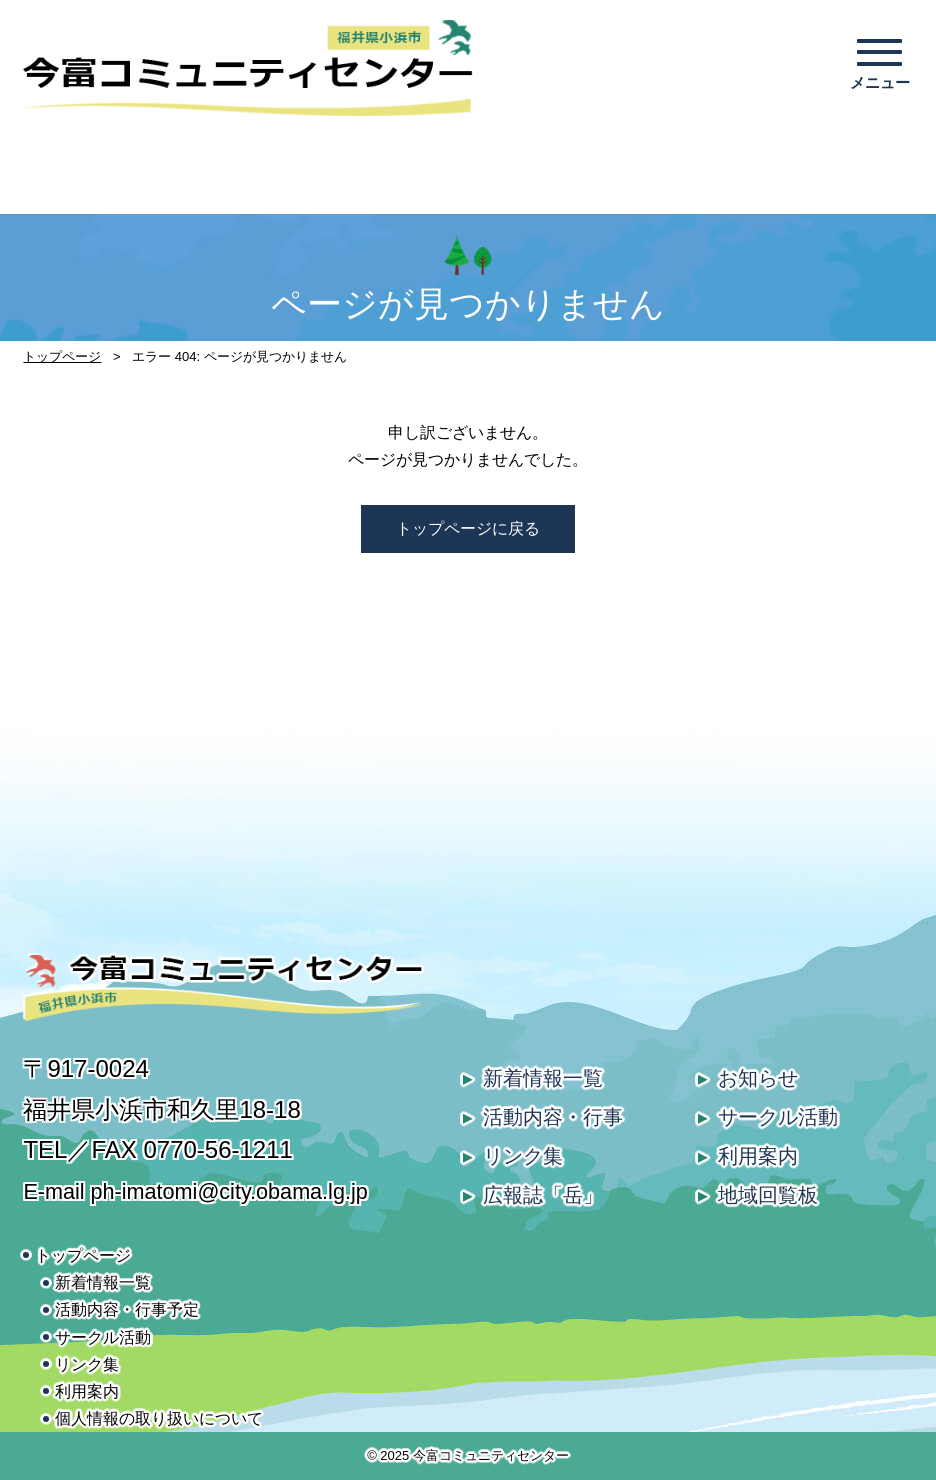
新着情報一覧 (543, 1078)
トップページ (62, 356)
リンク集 (523, 1156)
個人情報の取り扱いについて (159, 1418)
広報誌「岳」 (543, 1195)
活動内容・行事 (553, 1117)
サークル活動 (778, 1117)
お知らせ (758, 1078)
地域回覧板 (768, 1195)
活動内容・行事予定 (127, 1309)
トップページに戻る (468, 528)
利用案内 (758, 1156)
